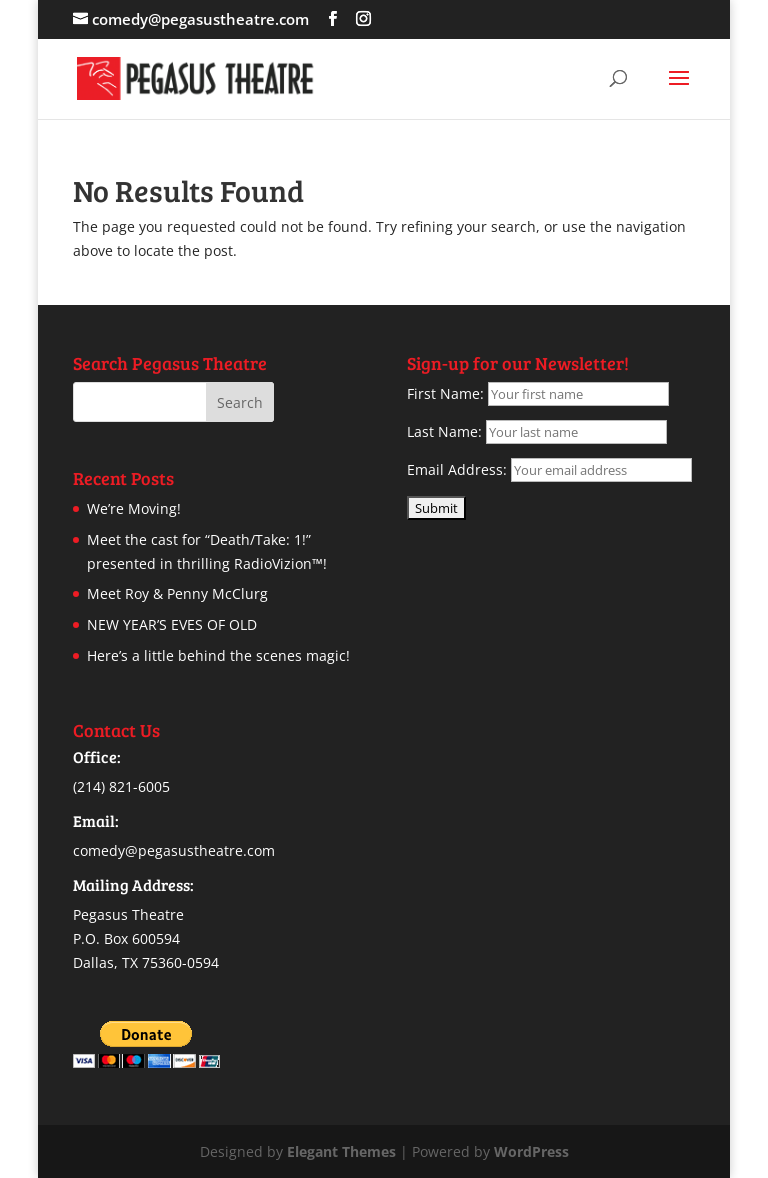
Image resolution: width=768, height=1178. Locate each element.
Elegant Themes (341, 1151)
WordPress (531, 1151)
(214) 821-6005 (121, 786)
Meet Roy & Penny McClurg (177, 593)
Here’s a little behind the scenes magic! (218, 655)
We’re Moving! (134, 508)
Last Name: (444, 431)
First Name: (445, 393)
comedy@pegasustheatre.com (174, 850)
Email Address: (457, 469)
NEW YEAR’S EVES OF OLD (172, 624)
